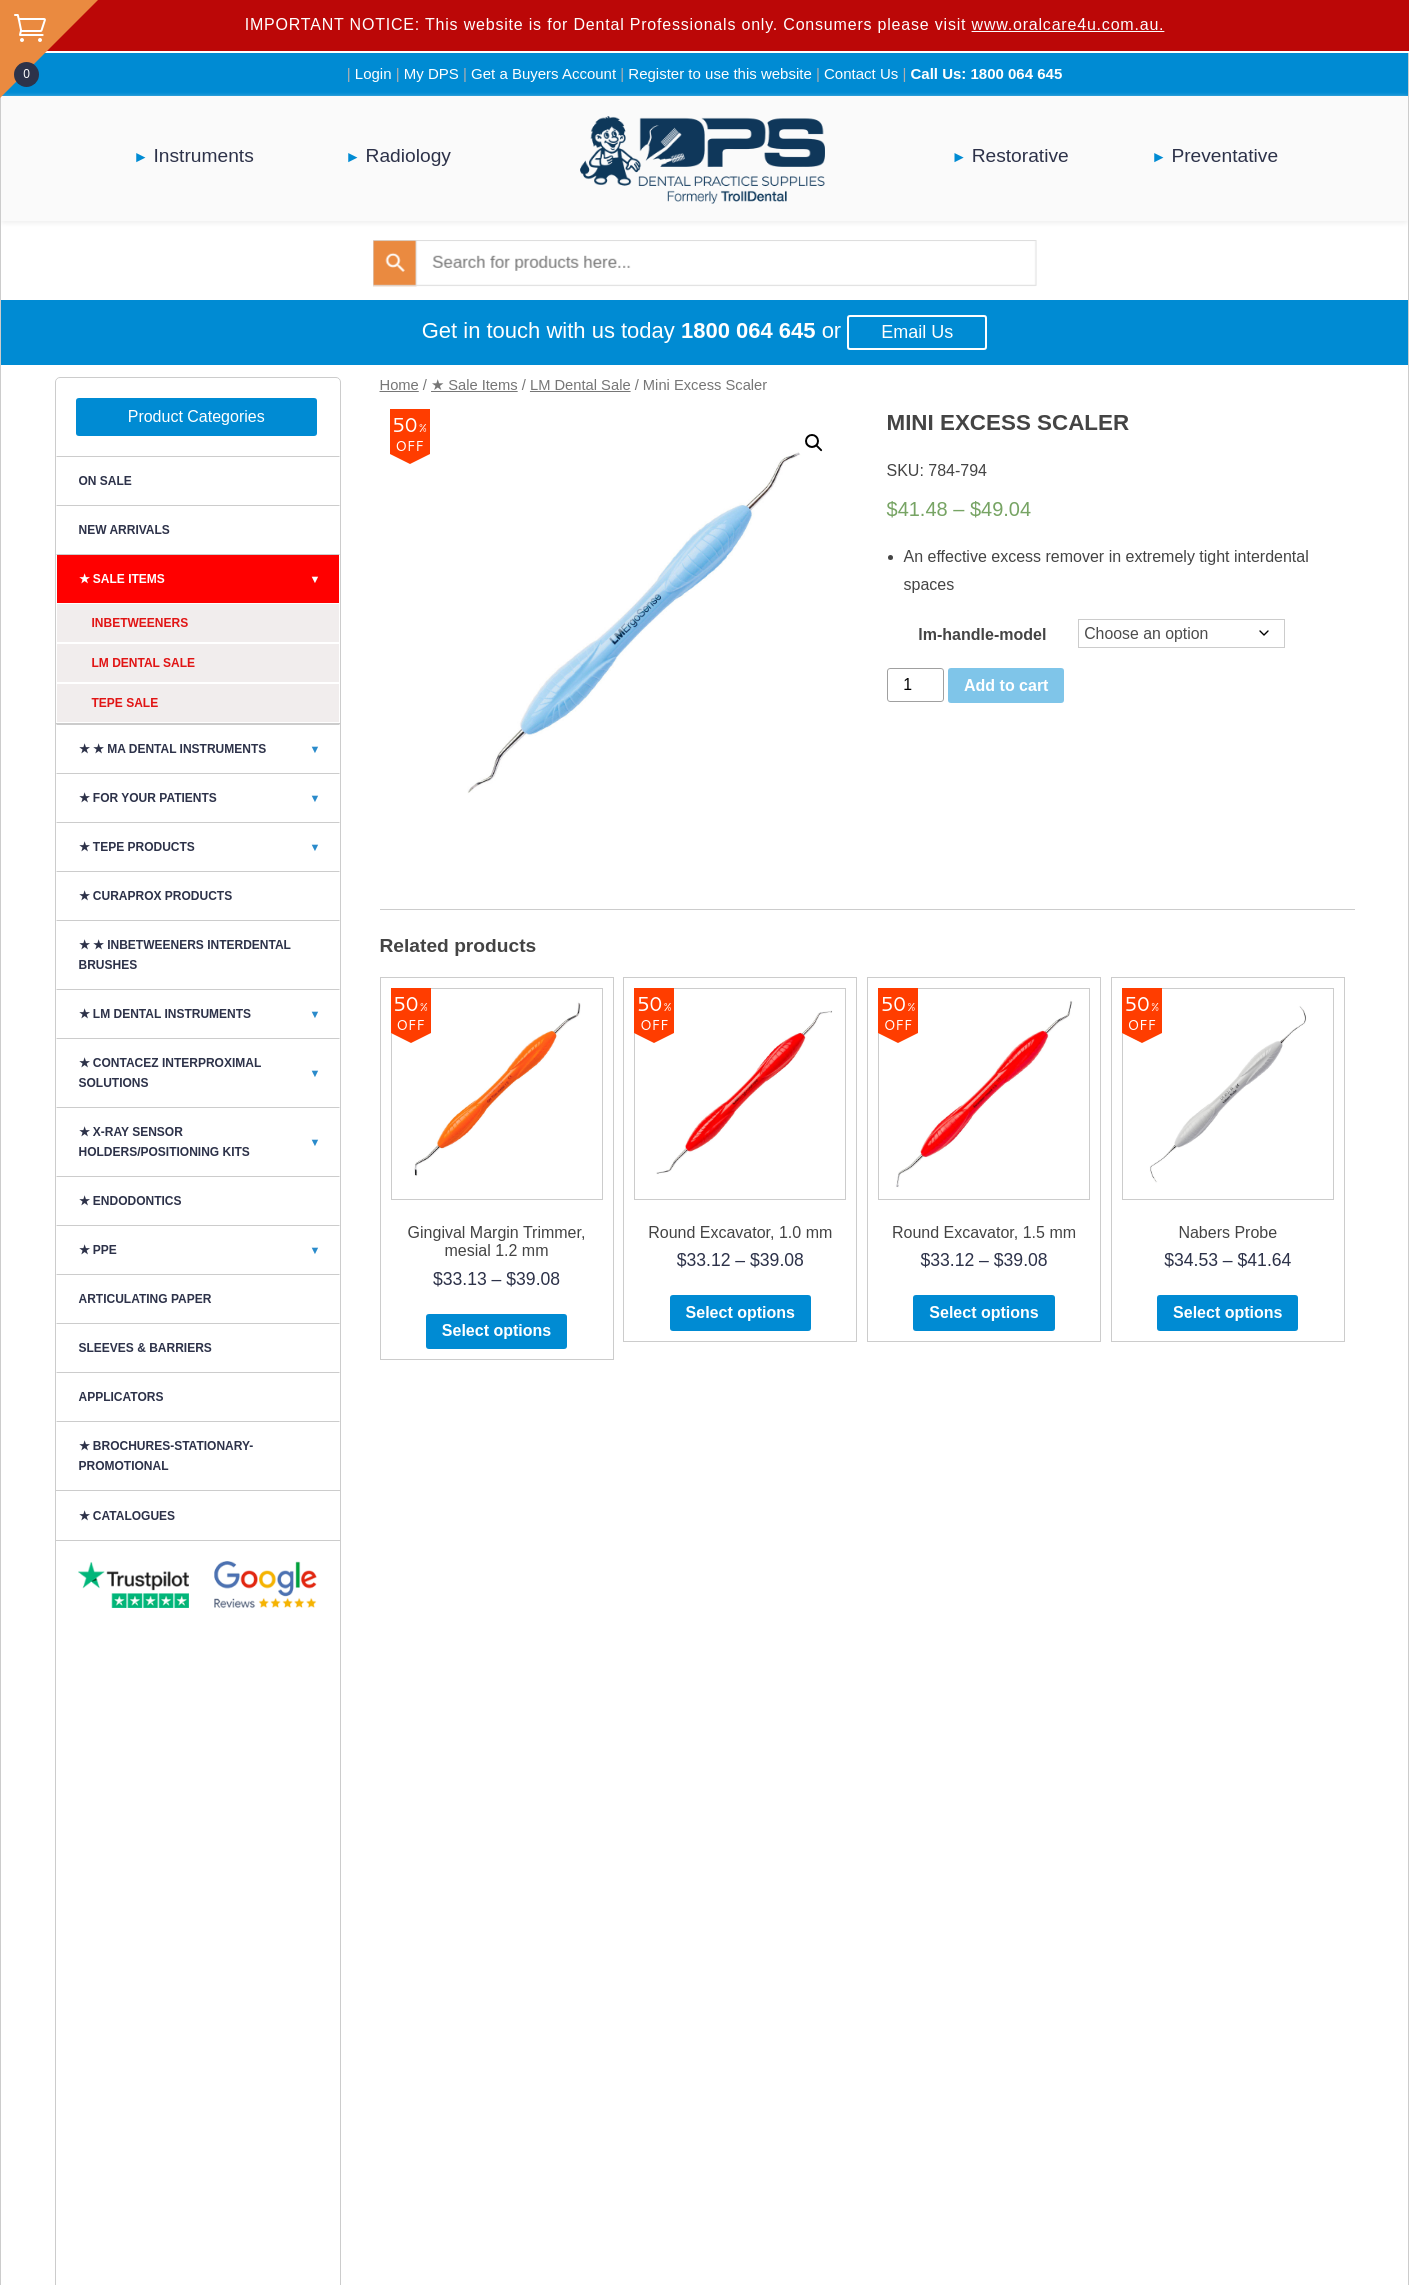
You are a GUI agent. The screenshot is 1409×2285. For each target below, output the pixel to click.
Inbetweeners (140, 623)
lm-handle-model (982, 634)
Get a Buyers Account (543, 73)
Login (373, 73)
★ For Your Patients (209, 798)
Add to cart (1006, 685)
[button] (814, 443)
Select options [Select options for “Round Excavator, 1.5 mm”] (983, 1312)
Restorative (1020, 155)
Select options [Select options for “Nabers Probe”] (1227, 1312)
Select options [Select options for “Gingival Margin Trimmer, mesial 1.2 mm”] (496, 1330)
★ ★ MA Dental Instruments (209, 749)
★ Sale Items (474, 385)
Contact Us (861, 73)
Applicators (121, 1397)
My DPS (431, 73)
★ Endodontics (130, 1201)
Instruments (204, 155)
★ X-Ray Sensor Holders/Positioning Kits (209, 1142)
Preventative (1224, 155)
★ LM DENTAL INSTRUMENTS (209, 1014)
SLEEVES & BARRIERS (145, 1348)
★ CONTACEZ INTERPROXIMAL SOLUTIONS (209, 1073)
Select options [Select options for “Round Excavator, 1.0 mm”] (740, 1312)
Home (399, 385)
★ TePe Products (209, 847)
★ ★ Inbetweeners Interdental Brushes (185, 955)
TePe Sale (125, 703)
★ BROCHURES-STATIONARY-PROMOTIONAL (166, 1456)
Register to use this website (719, 73)
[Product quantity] (916, 685)
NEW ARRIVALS (124, 530)
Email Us (917, 332)
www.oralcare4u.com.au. (1068, 24)
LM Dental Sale (580, 385)
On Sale (105, 481)
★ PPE (209, 1250)
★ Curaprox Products (156, 896)
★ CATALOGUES (127, 1516)
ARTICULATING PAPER (145, 1299)
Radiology (408, 155)
